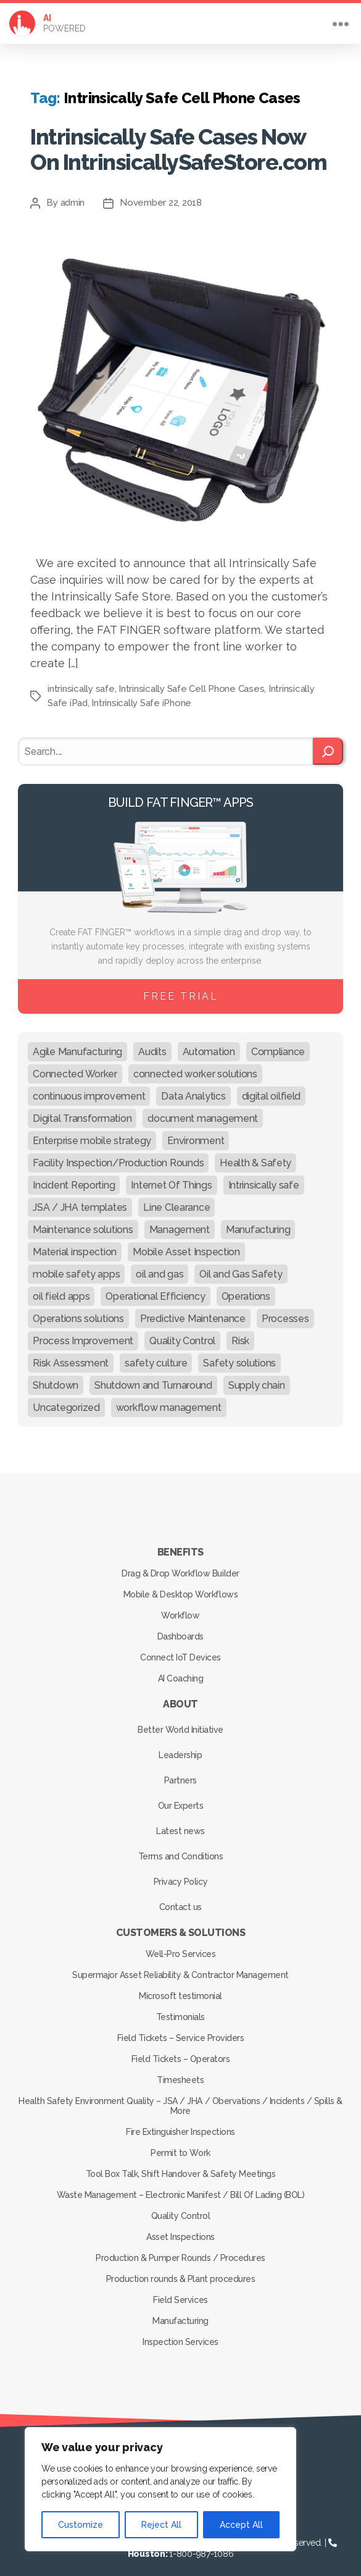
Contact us (180, 1899)
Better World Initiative (180, 1722)
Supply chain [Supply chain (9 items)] (256, 1377)
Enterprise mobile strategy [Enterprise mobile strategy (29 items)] (92, 1133)
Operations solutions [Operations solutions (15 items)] (78, 1310)
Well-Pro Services (181, 1946)
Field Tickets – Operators (180, 2051)
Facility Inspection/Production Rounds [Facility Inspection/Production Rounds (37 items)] (118, 1155)
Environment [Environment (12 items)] (195, 1133)
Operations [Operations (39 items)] (246, 1288)
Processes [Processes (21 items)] (285, 1310)
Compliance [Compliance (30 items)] (278, 1044)
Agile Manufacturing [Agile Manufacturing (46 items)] (77, 1044)
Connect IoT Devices (180, 1649)
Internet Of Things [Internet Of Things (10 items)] (171, 1177)
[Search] (328, 743)
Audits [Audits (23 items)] (152, 1044)
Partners (180, 1772)
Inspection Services (180, 2334)
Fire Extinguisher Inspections (180, 2124)
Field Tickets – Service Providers (180, 2030)
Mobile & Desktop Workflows (180, 1586)
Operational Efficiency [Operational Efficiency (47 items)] (155, 1288)
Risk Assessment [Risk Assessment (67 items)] (71, 1355)
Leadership (180, 1747)
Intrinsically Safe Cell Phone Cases (191, 681)
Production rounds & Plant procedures (180, 2271)
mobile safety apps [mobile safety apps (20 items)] (76, 1266)
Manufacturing (180, 2313)
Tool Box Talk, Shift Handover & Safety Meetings (181, 2166)
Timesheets (180, 2072)
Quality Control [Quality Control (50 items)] (182, 1333)
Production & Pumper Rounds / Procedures (180, 2250)
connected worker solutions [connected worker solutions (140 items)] (195, 1066)
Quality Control (180, 2208)
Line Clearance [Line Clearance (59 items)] (176, 1199)
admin (72, 195)
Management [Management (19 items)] (179, 1221)
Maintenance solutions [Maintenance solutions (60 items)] (83, 1221)
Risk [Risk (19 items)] (240, 1333)
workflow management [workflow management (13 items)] (169, 1399)
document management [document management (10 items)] (202, 1110)
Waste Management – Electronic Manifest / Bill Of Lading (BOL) (181, 2187)
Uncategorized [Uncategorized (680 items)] (66, 1399)
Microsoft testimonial (180, 1988)
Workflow (180, 1607)
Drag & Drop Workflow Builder (180, 1565)
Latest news (180, 1823)
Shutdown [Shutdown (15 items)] (55, 1377)
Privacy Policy (180, 1874)
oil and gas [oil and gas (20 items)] (159, 1266)
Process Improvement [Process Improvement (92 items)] (83, 1333)
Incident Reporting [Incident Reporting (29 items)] (74, 1177)
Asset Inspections (180, 2229)
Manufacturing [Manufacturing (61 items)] (258, 1221)
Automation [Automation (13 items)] (209, 1044)
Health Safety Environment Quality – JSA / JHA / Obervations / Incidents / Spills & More (180, 2098)
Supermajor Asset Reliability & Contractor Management (180, 1967)
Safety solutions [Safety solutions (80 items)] (239, 1355)
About (180, 1696)
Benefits (180, 1544)
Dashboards (180, 1628)
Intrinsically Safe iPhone (141, 695)
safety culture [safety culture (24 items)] (156, 1355)
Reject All (161, 2525)
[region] (160, 2489)
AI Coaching (181, 1670)
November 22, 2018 (161, 195)
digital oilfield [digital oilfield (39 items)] (271, 1088)
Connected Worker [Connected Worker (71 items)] (75, 1066)
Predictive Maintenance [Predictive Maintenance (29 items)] (193, 1310)
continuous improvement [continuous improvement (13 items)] (89, 1088)
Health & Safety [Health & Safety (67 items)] (255, 1155)
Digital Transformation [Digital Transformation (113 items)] (82, 1110)
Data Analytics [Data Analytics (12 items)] (193, 1088)
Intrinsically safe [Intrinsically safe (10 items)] (263, 1177)
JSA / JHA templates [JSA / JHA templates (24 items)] (80, 1199)
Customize (80, 2525)
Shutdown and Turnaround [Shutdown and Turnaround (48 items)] (153, 1377)
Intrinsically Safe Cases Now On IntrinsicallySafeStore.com (162, 145)
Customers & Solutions (181, 1924)
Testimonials (180, 2009)
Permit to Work (180, 2145)
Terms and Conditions (180, 1848)
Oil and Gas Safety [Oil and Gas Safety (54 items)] (240, 1266)
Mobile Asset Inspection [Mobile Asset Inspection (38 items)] (186, 1244)
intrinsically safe (81, 681)
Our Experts (181, 1798)
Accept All (241, 2525)
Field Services (180, 2292)
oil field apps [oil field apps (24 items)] (61, 1288)
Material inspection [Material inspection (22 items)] (75, 1244)
